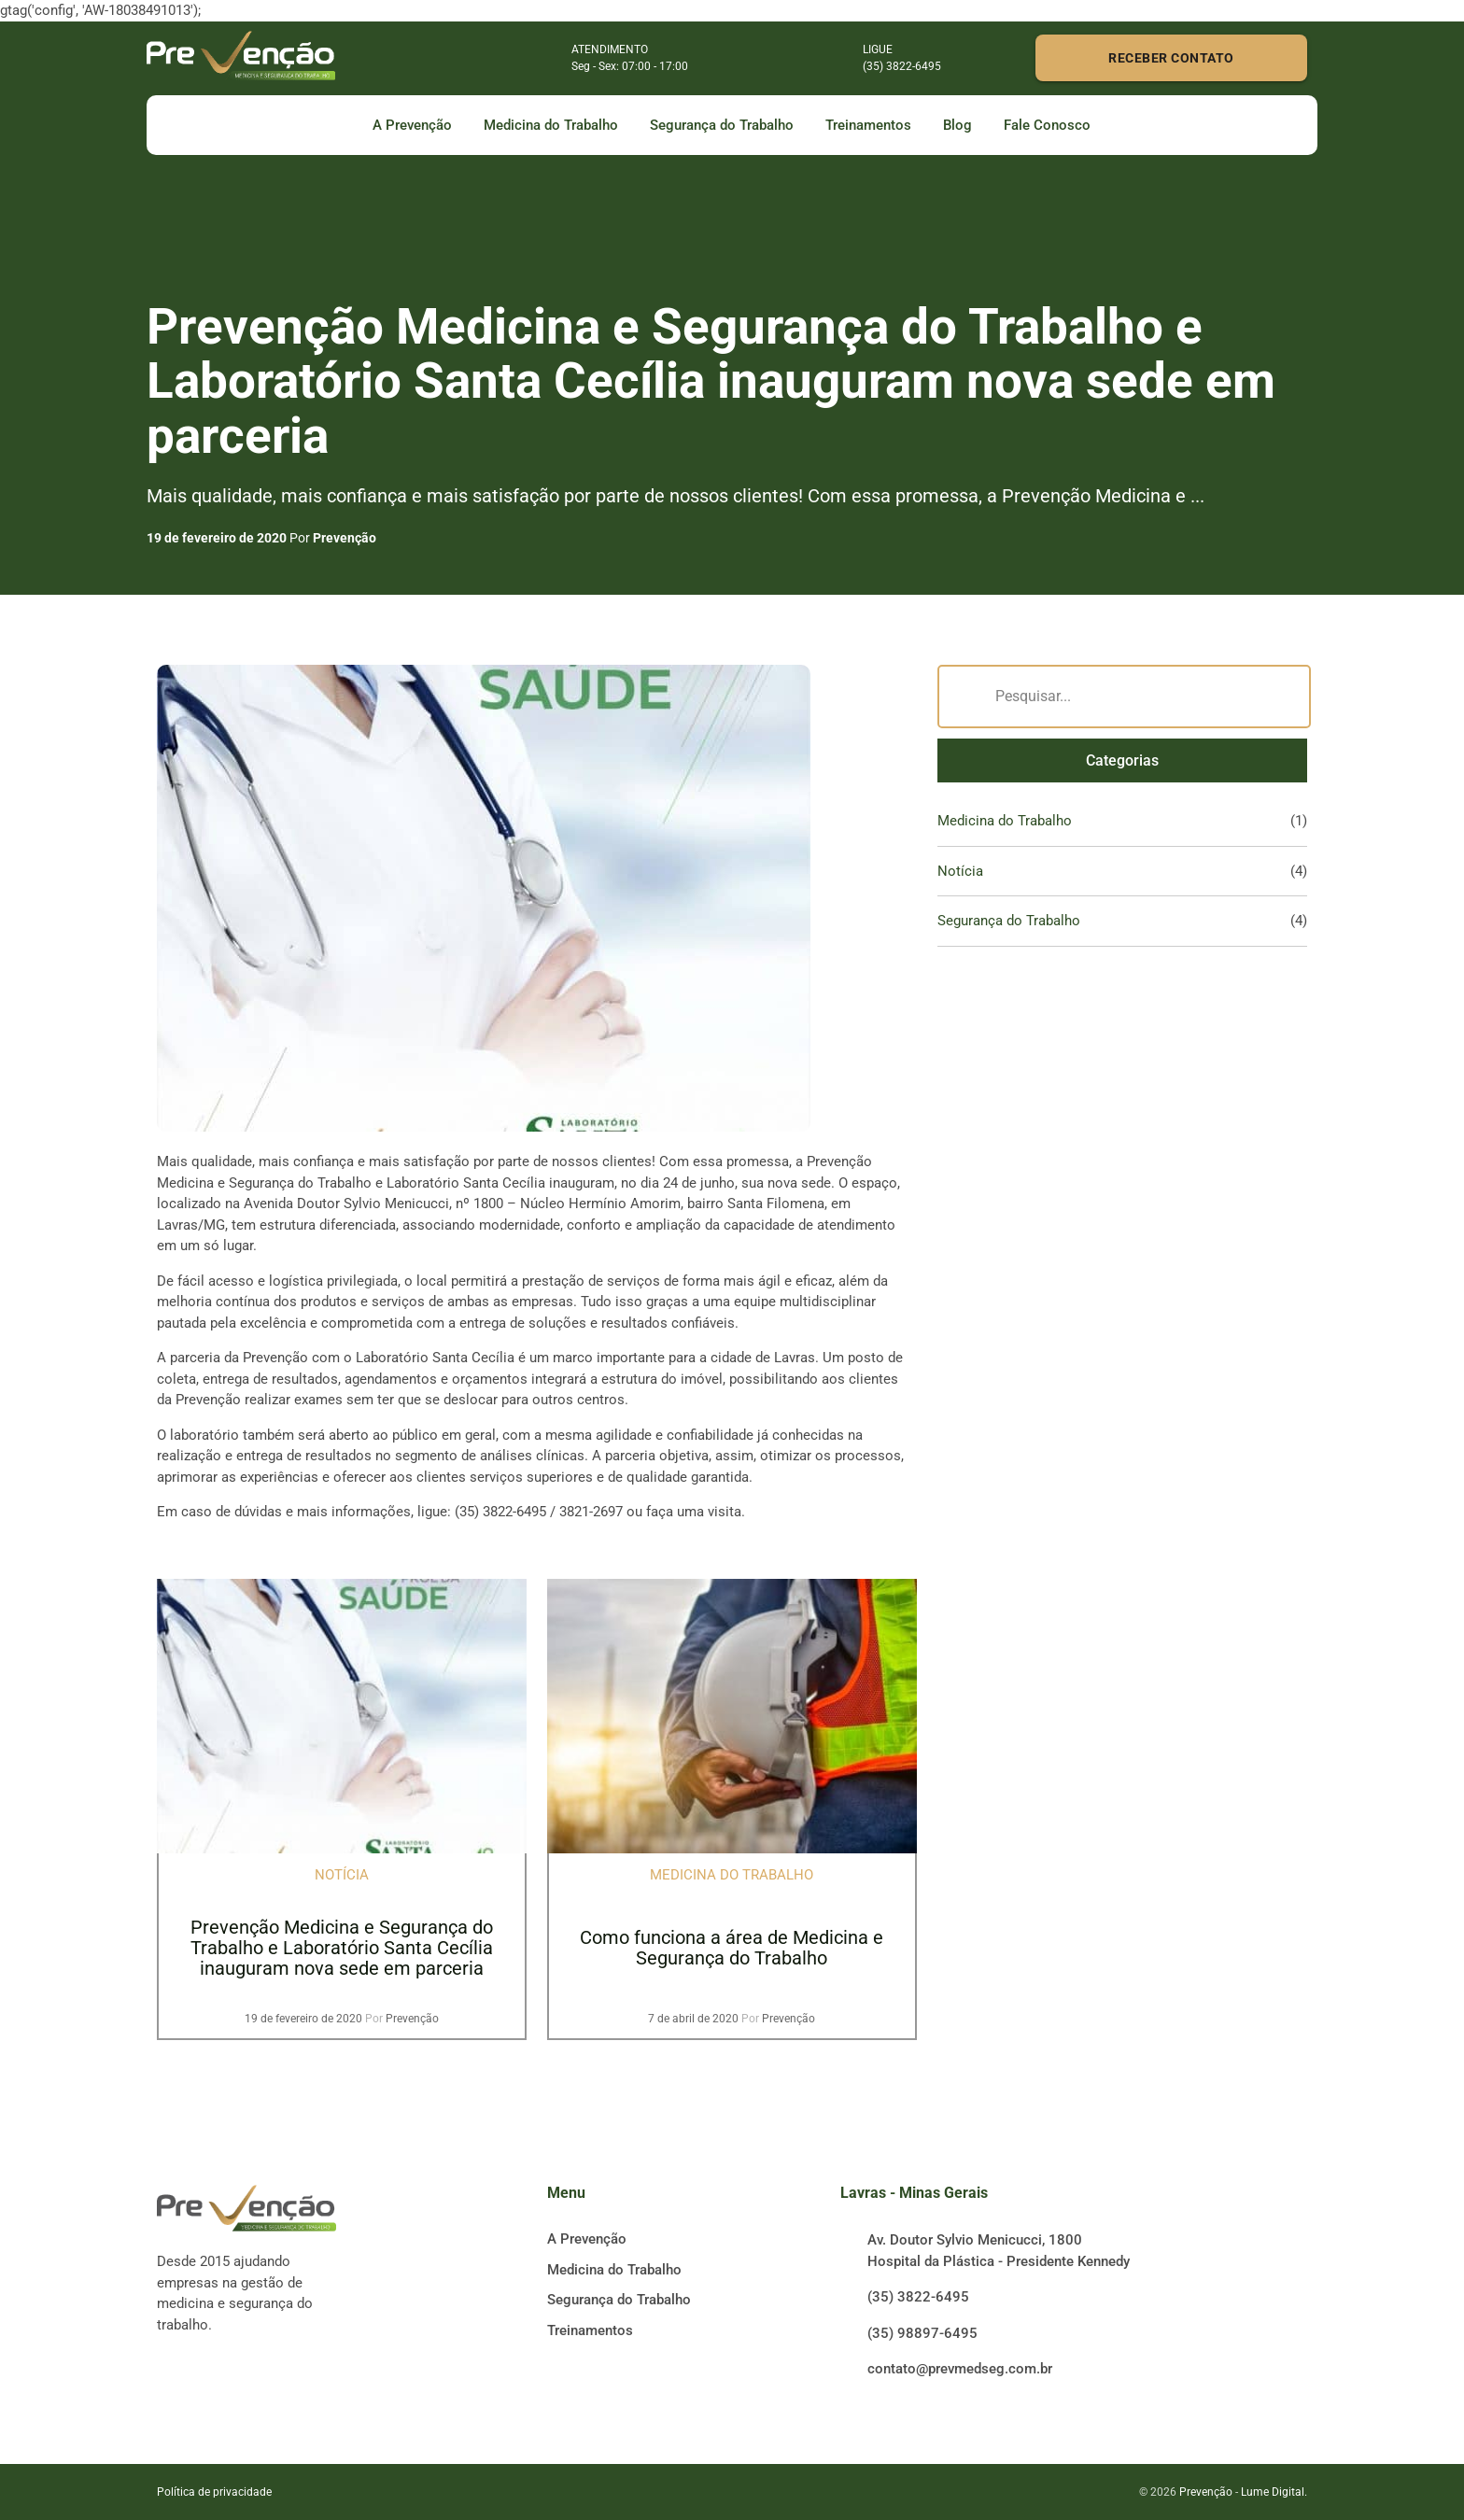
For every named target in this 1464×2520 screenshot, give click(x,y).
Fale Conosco (1047, 125)
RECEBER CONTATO (1171, 57)
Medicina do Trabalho (551, 125)
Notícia (960, 871)
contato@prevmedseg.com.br (959, 2368)
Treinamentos (868, 125)
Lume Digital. (1274, 2492)
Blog (957, 125)
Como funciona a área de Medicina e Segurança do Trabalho (731, 1947)
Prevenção (344, 537)
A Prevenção (412, 125)
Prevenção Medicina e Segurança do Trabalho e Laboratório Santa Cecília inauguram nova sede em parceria (341, 1947)
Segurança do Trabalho (722, 125)
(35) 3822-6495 (918, 2296)
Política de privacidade (214, 2492)
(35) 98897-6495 (922, 2333)
